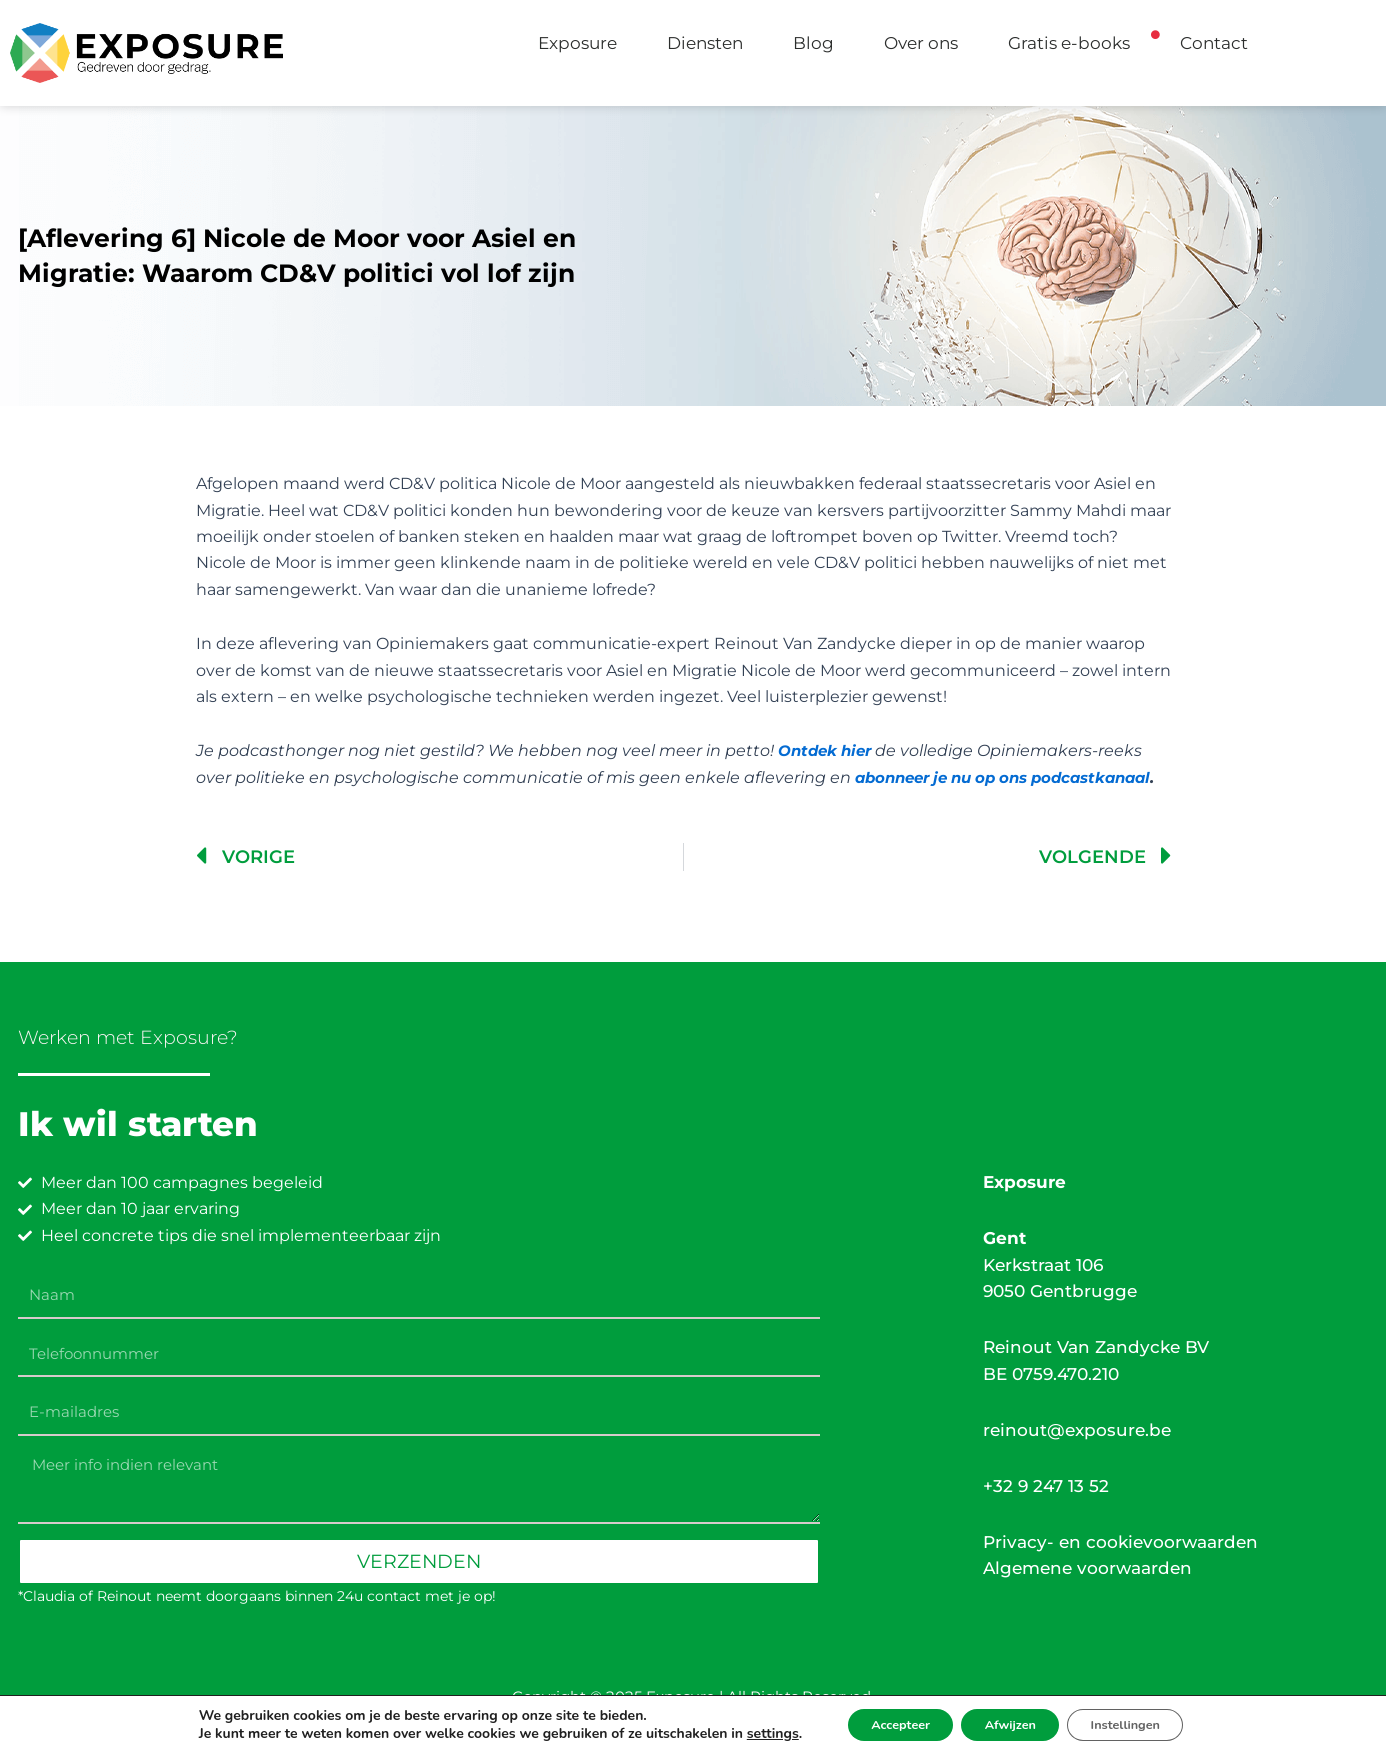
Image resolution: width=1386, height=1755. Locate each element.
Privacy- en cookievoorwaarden (1120, 1543)
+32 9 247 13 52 (1046, 1486)
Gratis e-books (1069, 43)
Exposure (577, 43)
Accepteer (880, 1723)
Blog (813, 43)
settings (743, 1733)
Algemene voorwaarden (1087, 1569)
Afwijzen (1009, 1723)
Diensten (705, 43)
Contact (1214, 43)
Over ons (921, 43)
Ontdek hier (828, 750)
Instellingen (1144, 1723)
